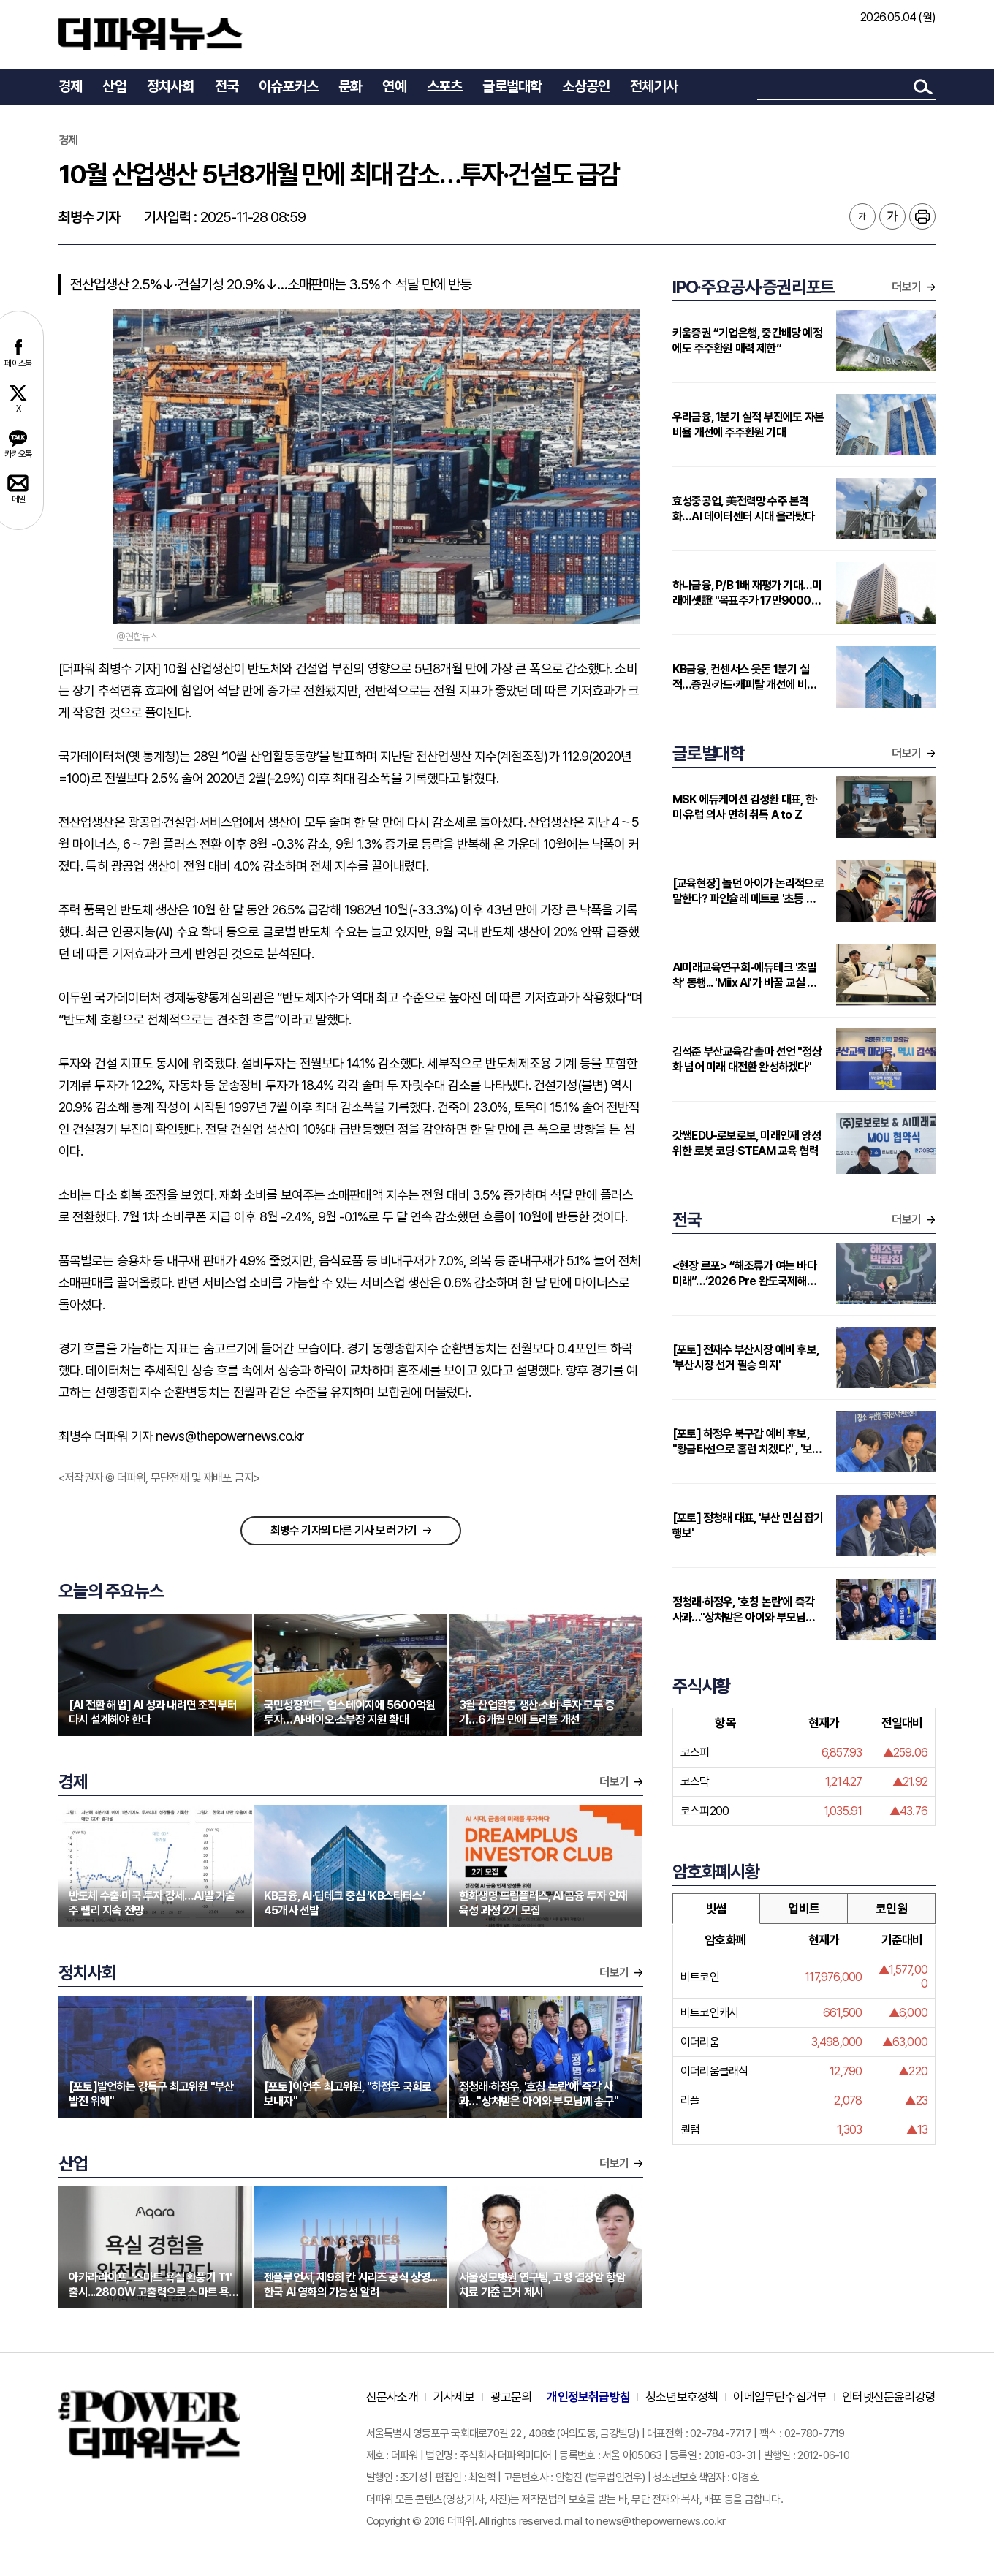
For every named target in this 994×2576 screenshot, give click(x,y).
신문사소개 (392, 2397)
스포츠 (445, 86)
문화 (350, 86)
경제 (70, 86)
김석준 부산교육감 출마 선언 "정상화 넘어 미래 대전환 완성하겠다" (747, 1059)
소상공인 (586, 86)
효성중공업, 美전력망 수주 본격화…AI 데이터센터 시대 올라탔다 (743, 508)
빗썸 (716, 1908)
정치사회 (170, 86)
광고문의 (511, 2397)
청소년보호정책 (681, 2397)
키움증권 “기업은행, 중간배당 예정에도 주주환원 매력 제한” (747, 340)
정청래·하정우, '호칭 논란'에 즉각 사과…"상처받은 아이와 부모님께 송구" (743, 1610)
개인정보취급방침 (588, 2397)
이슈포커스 (288, 86)
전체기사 (654, 86)
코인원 (891, 1908)
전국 (226, 86)
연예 (394, 86)
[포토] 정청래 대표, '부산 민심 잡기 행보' (747, 1525)
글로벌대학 (512, 86)
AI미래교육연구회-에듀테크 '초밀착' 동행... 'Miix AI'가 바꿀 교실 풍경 (744, 975)
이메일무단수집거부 (780, 2397)
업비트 (803, 1908)
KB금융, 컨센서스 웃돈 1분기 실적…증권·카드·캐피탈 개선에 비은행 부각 (744, 677)
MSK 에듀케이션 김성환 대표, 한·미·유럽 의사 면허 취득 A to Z (744, 807)
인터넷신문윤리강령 (889, 2397)
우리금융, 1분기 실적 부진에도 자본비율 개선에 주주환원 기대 (748, 424)
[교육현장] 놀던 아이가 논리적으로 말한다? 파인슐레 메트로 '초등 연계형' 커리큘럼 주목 (748, 891)
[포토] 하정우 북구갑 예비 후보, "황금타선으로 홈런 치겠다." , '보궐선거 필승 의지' (747, 1442)
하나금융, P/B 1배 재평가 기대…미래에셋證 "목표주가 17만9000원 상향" (747, 593)
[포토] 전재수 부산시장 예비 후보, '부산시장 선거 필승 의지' (745, 1357)
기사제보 (454, 2397)
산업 (114, 86)
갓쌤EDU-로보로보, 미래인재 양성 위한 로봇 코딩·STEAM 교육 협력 (746, 1143)
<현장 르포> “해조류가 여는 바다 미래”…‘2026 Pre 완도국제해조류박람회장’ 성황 (744, 1274)
